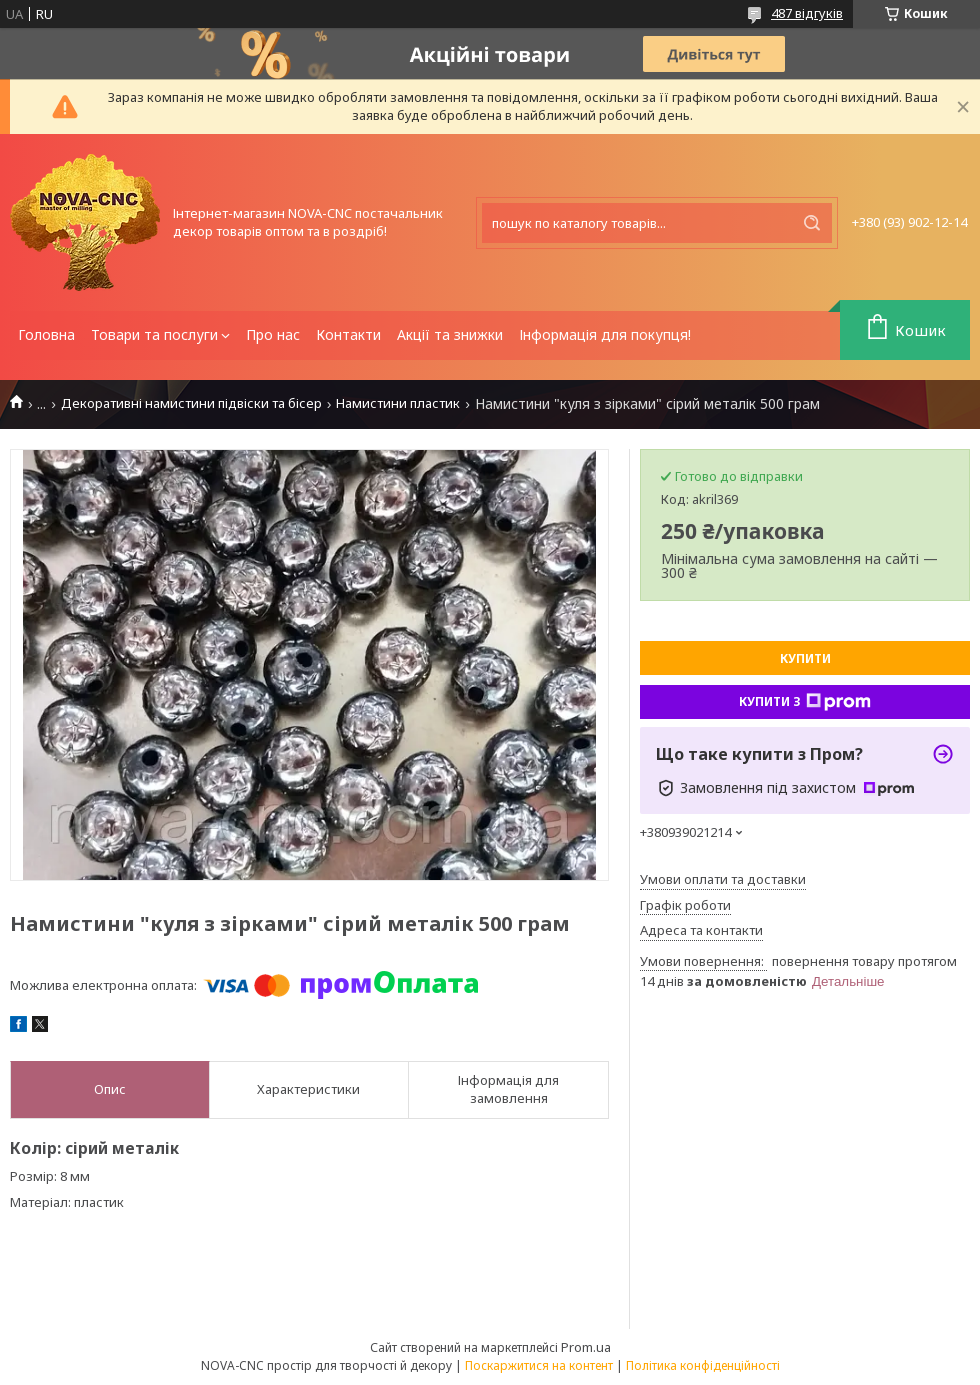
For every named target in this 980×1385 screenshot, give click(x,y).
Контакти (348, 334)
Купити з (805, 702)
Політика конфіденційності (703, 1365)
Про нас (273, 334)
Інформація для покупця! (605, 334)
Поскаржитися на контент (539, 1365)
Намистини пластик (398, 403)
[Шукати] (812, 223)
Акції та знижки (450, 334)
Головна (46, 334)
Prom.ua (586, 1347)
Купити (805, 658)
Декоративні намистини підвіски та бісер (191, 403)
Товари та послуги (154, 334)
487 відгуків (807, 13)
